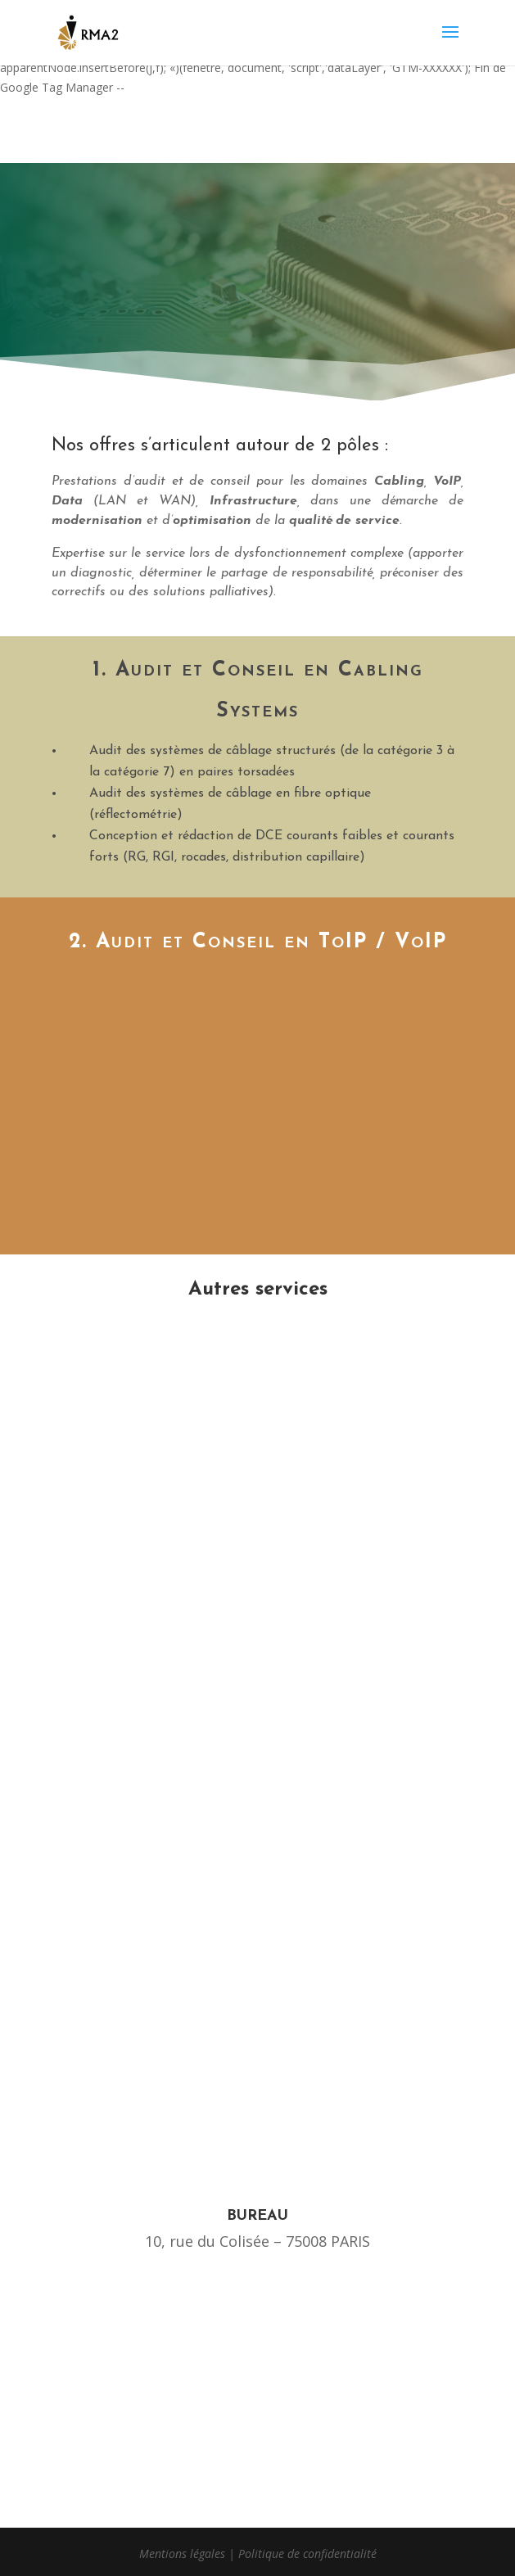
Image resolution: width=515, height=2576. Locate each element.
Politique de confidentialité (307, 2553)
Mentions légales (182, 2553)
